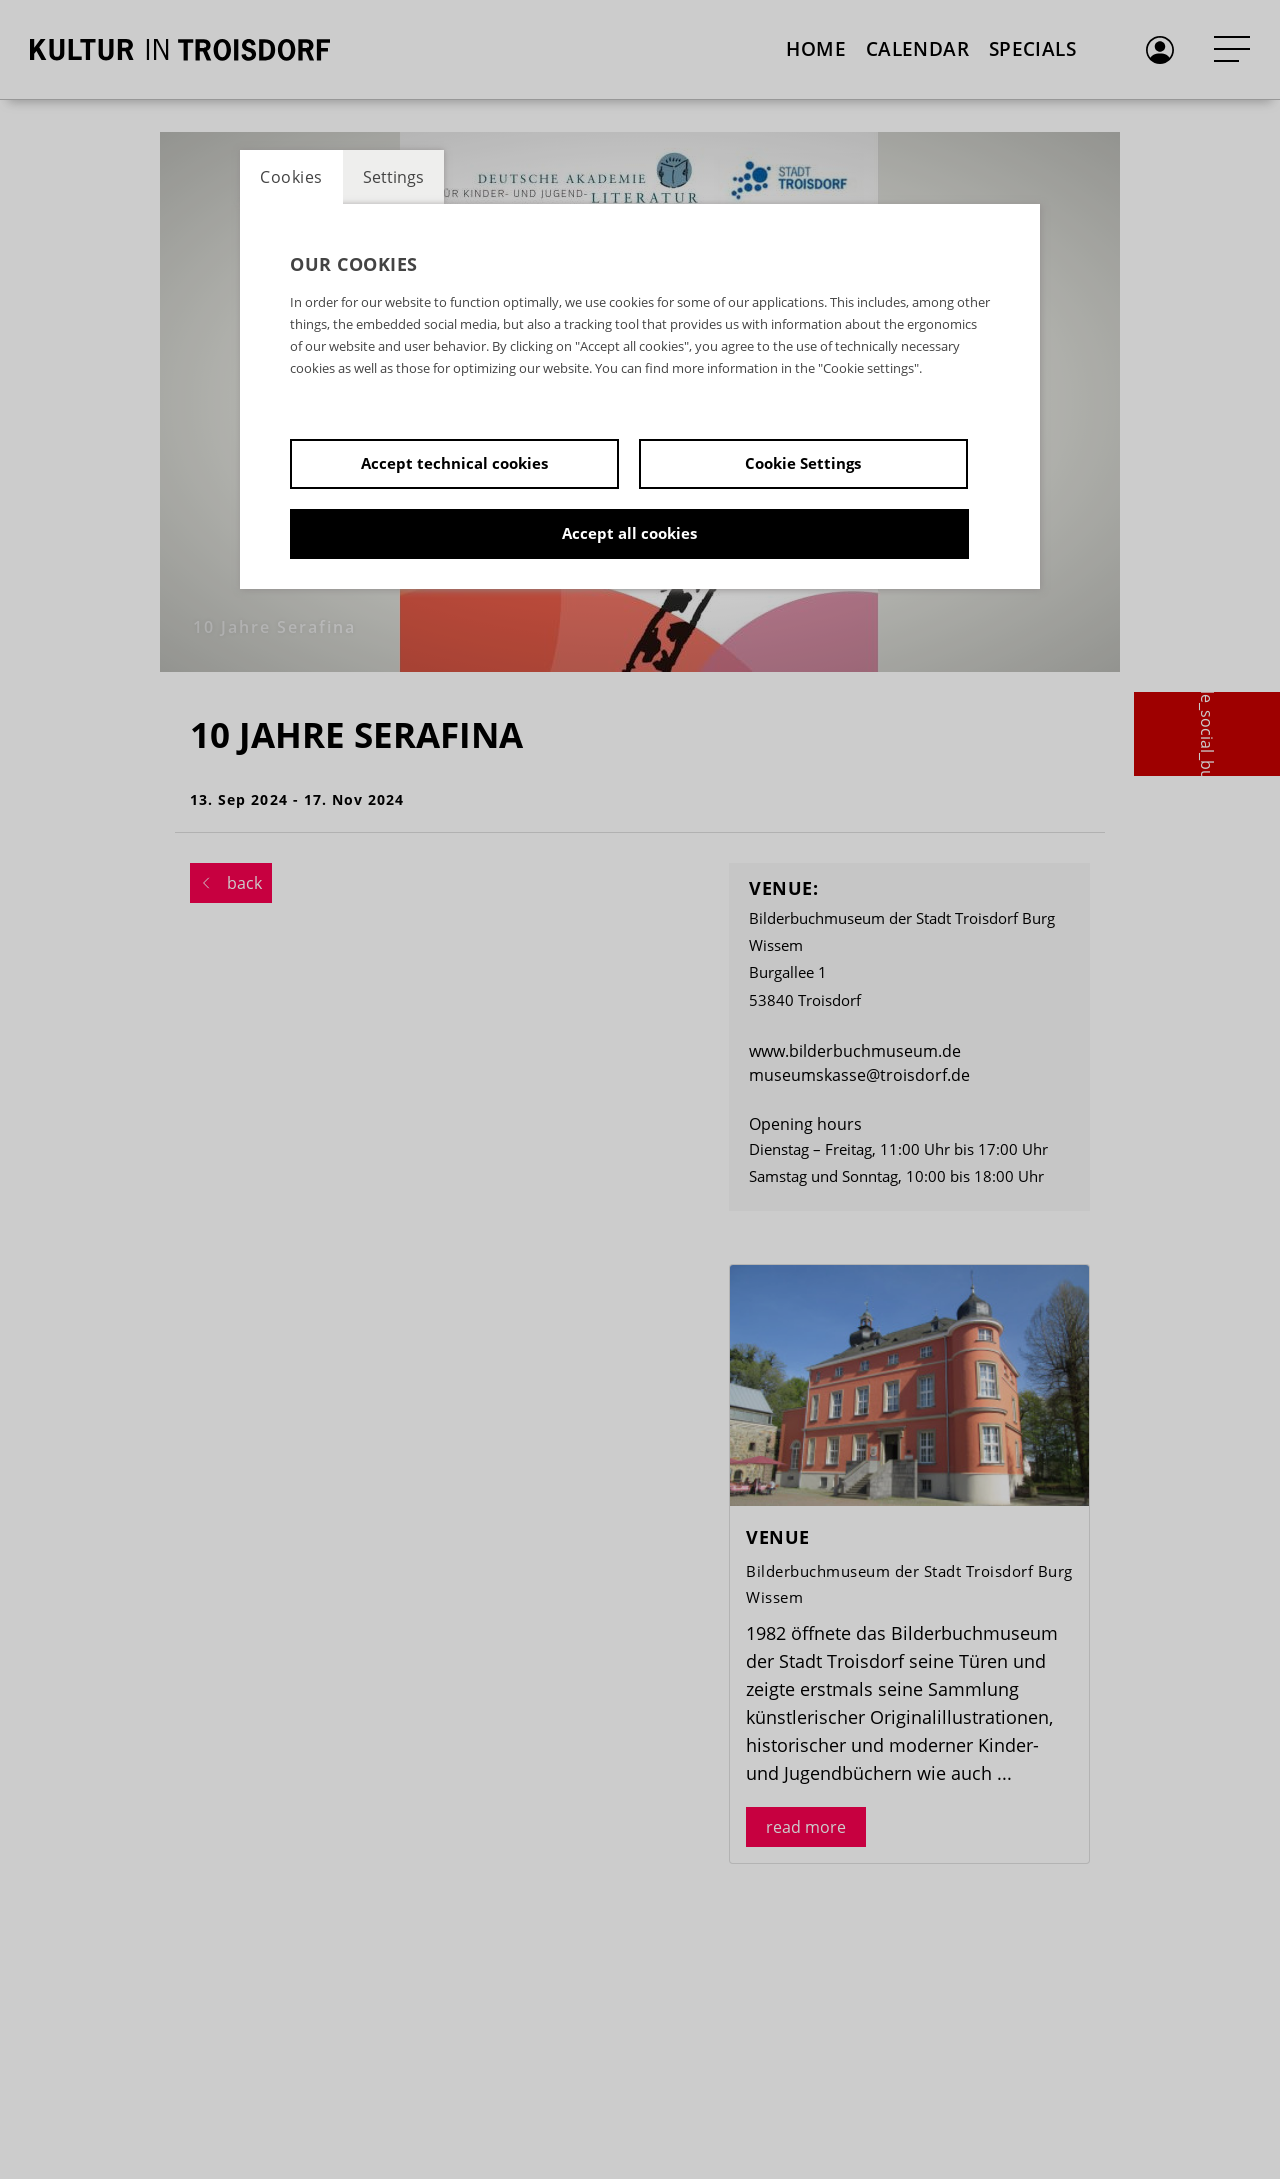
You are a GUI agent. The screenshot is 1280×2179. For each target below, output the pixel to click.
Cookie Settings (803, 463)
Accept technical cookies (454, 463)
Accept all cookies (629, 533)
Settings (393, 177)
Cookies (291, 177)
